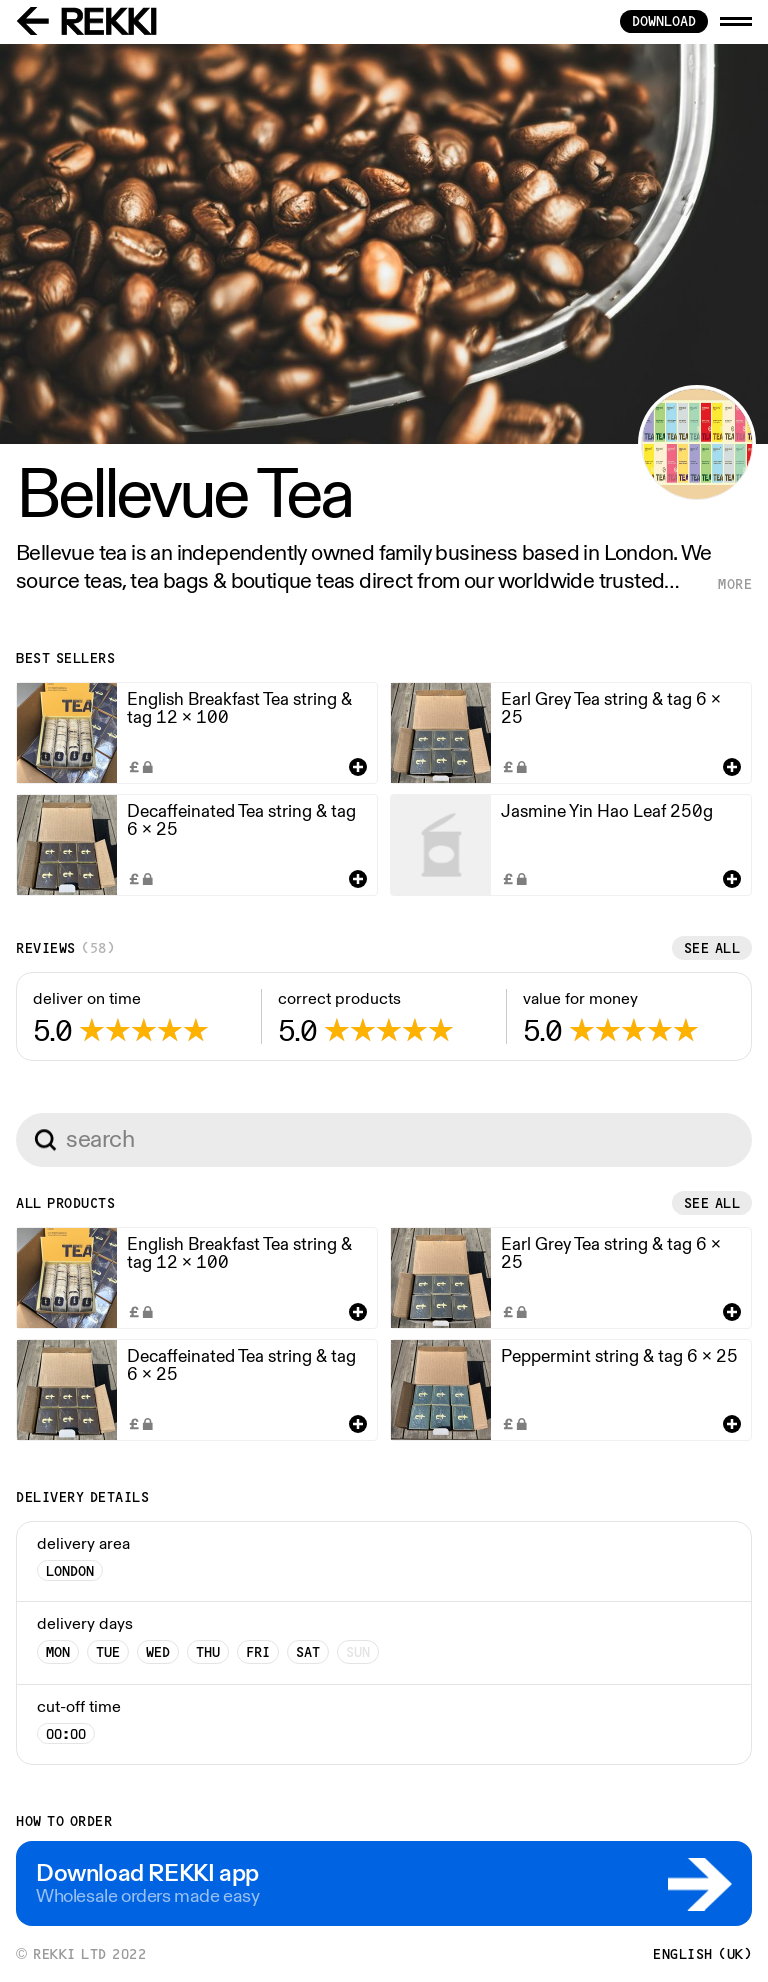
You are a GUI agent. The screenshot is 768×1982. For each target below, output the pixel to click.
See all (712, 948)
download (664, 21)
